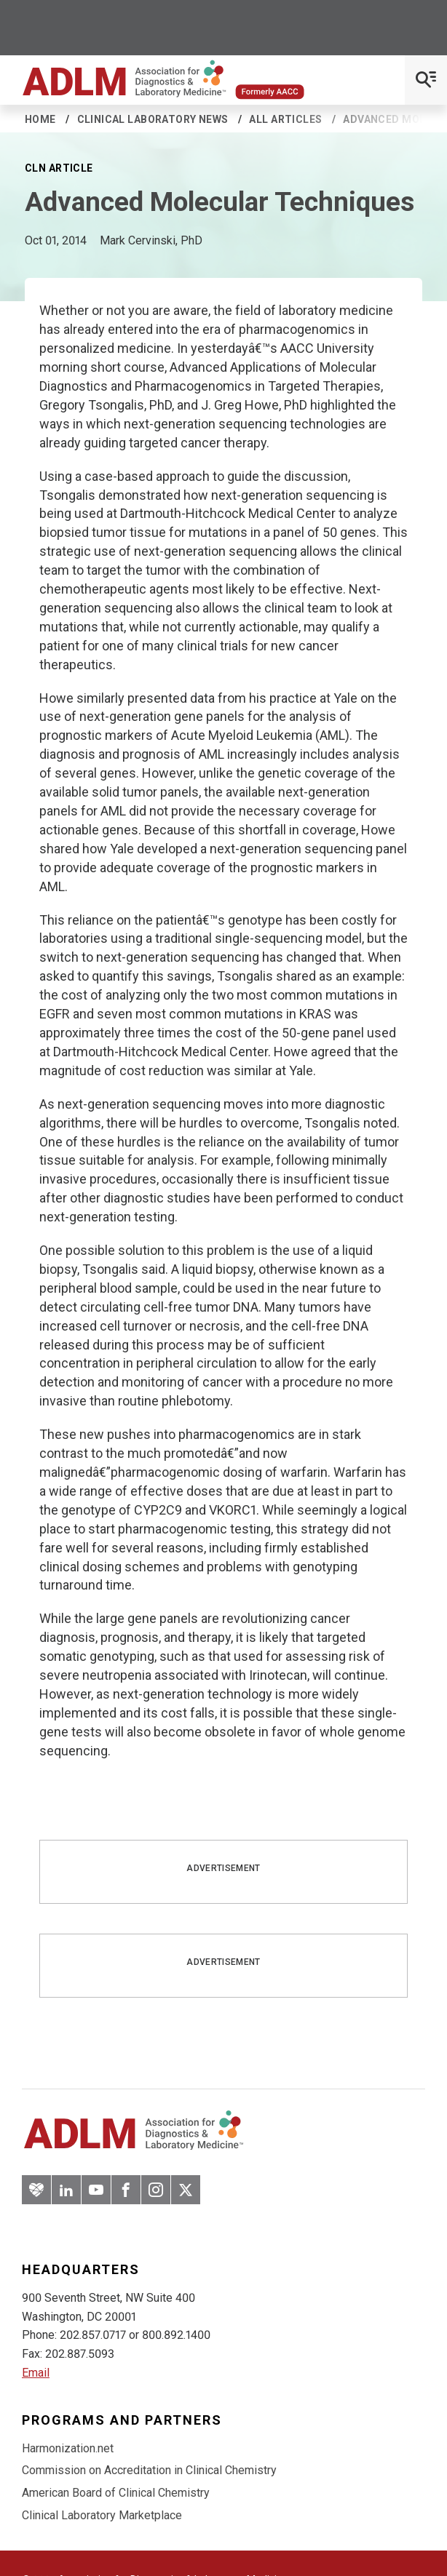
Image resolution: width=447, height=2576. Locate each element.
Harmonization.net (68, 2448)
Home (40, 119)
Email (36, 2373)
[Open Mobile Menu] (426, 80)
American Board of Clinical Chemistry (116, 2493)
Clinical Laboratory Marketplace (102, 2515)
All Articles (285, 119)
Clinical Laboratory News (153, 119)
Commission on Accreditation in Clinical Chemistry (149, 2470)
